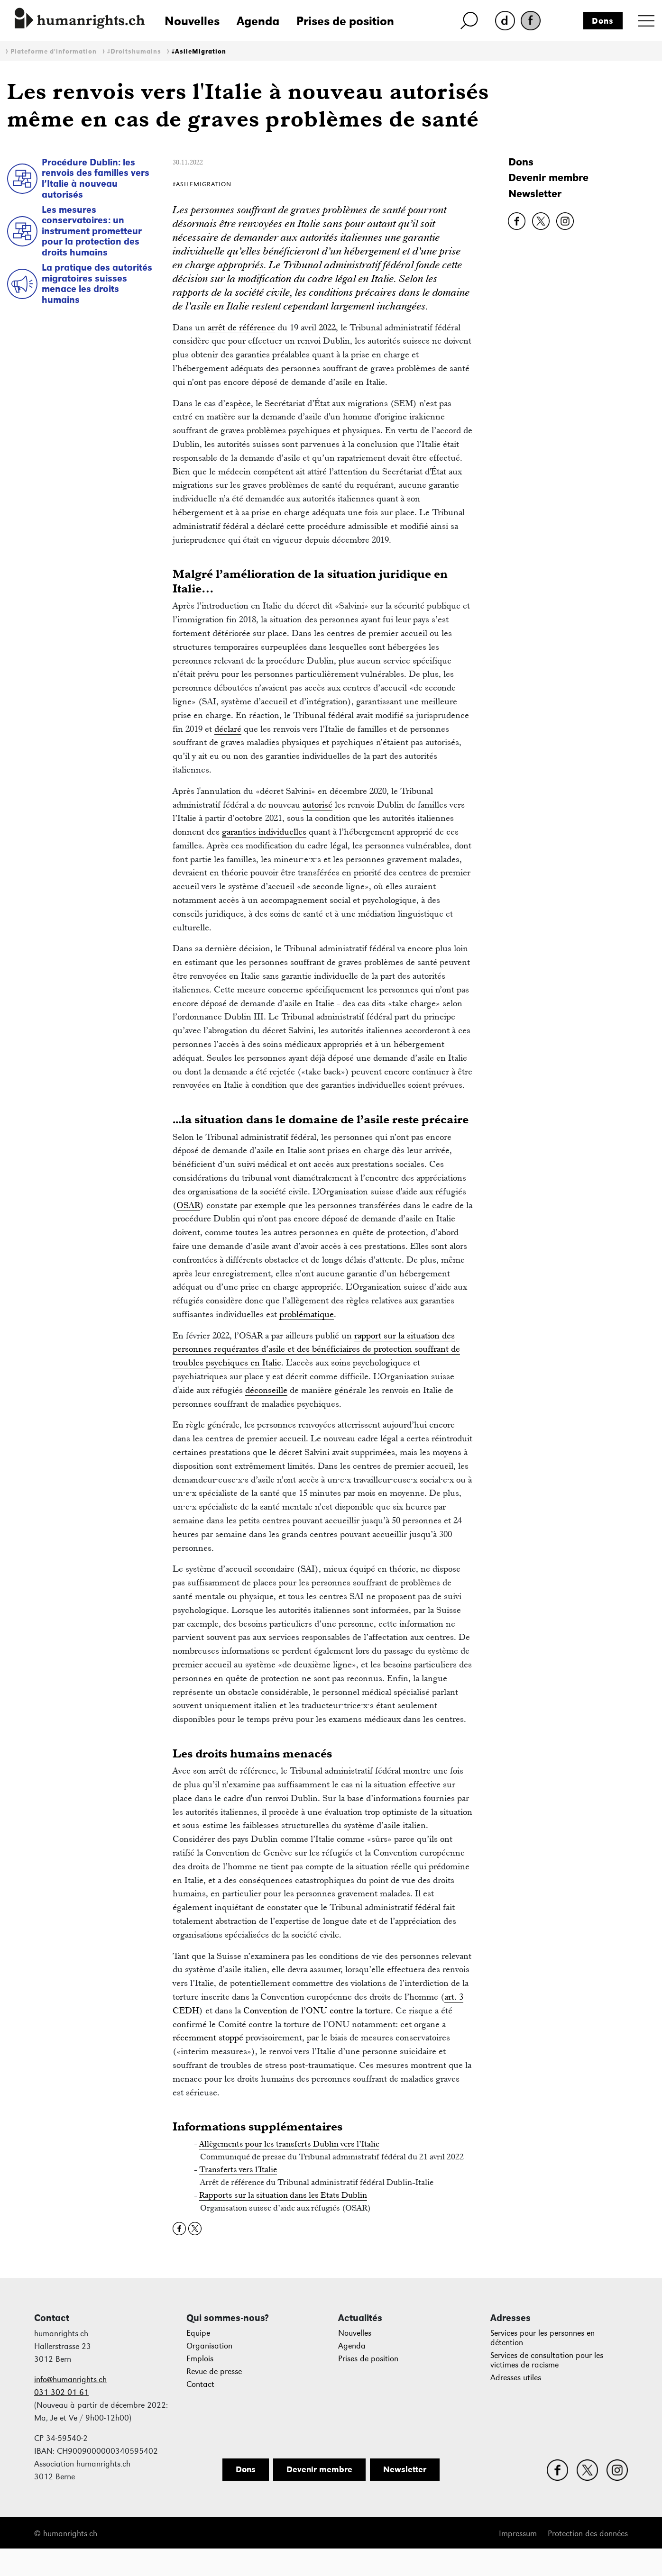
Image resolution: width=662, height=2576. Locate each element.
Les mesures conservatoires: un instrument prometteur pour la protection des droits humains (92, 231)
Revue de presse (214, 2371)
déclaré (227, 728)
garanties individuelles (264, 831)
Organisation (209, 2346)
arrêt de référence (241, 327)
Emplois (199, 2359)
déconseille (266, 1389)
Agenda (258, 21)
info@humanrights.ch (70, 2380)
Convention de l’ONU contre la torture (317, 2010)
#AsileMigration (199, 51)
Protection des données (588, 2534)
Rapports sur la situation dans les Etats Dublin (283, 2195)
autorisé (317, 804)
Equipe (198, 2333)
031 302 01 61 (61, 2392)
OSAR (188, 1205)
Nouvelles (192, 21)
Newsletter (534, 194)
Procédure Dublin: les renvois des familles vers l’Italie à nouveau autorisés (95, 178)
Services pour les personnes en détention (542, 2338)
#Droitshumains (134, 51)
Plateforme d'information (53, 51)
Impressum (518, 2534)
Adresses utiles (515, 2378)
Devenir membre (548, 177)
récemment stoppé (208, 2037)
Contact (200, 2384)
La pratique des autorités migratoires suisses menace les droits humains (97, 283)
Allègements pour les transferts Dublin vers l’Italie (289, 2144)
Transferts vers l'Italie (238, 2169)
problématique (306, 1314)
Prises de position (345, 21)
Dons (603, 21)
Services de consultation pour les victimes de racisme (546, 2360)
